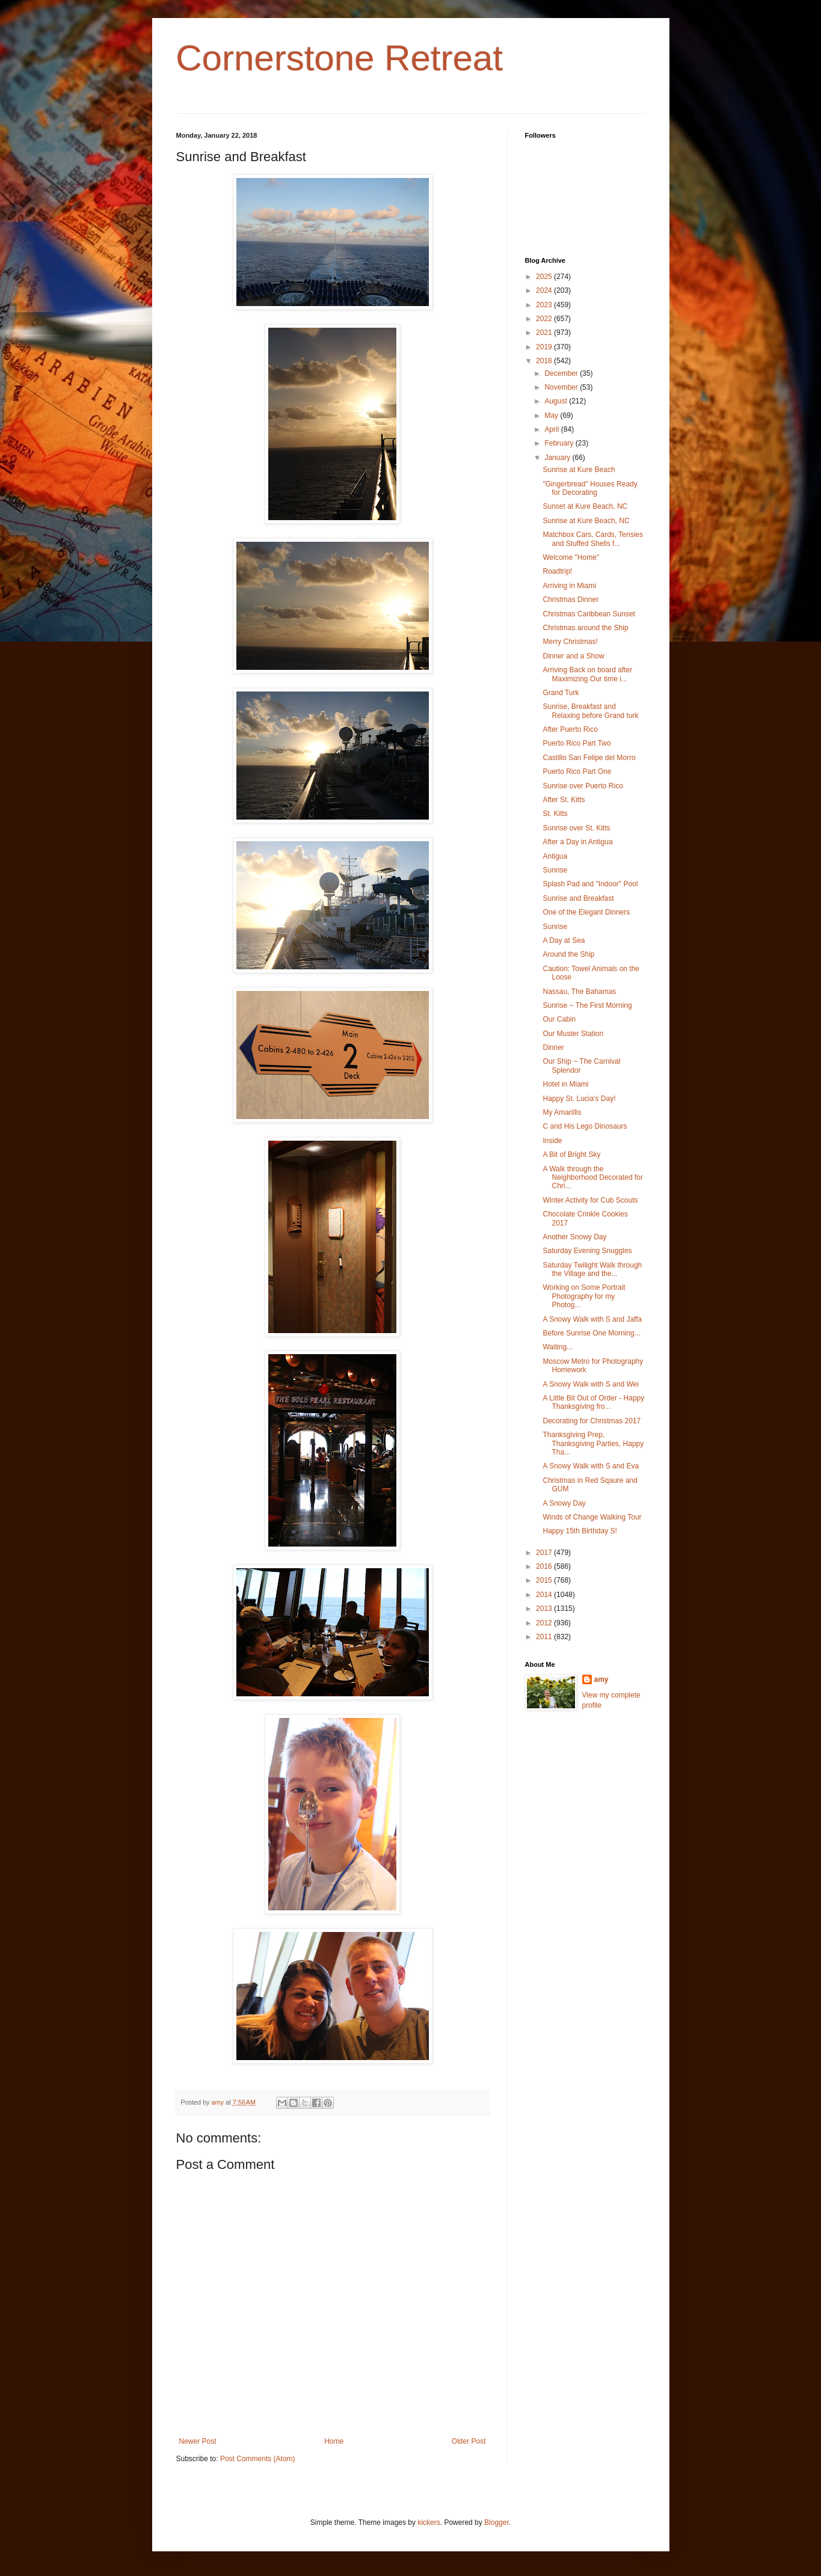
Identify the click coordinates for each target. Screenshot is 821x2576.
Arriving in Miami (569, 585)
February (559, 443)
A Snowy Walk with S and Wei (590, 1384)
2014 (545, 1594)
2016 (545, 1566)
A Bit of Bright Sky (571, 1154)
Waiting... (558, 1347)
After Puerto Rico (570, 729)
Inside (552, 1140)
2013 (545, 1608)
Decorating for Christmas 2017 (592, 1421)
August (556, 401)
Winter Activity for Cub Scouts (590, 1200)
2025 (545, 276)
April (552, 429)
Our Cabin (559, 1019)
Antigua (555, 856)
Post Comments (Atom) (257, 2459)
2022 (545, 318)
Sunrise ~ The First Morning (587, 1005)
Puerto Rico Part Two (576, 743)
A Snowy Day (564, 1503)
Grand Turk (561, 692)
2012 (545, 1623)
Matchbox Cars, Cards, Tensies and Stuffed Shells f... (593, 538)
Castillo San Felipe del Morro (589, 757)
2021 (545, 332)
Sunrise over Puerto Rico (583, 786)
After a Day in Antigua (577, 842)
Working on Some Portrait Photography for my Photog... (584, 1296)
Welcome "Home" (571, 557)
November (562, 387)
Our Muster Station (573, 1033)
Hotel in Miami (565, 1084)
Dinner (553, 1047)
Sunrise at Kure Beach (579, 469)
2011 (545, 1637)
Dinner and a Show (573, 656)
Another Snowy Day (574, 1237)
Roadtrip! (557, 571)
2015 (545, 1580)
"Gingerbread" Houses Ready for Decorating (590, 488)
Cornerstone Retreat (339, 58)
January (558, 457)
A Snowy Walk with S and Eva (591, 1466)
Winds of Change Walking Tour (592, 1517)
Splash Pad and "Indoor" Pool (590, 884)
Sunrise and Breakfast (578, 898)
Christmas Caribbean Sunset (589, 614)
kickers (428, 2522)
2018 (545, 361)
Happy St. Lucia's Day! (579, 1098)
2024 (545, 290)
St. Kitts (555, 813)
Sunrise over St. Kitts (576, 828)
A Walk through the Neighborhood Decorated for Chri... (592, 1178)
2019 (545, 347)
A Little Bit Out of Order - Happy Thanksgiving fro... (593, 1402)
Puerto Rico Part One (577, 771)
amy (601, 1679)
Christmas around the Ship (585, 628)
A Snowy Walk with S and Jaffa (592, 1319)
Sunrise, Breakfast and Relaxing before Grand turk (590, 710)
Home (333, 2441)
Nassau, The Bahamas (579, 991)
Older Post (469, 2441)
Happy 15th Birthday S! (580, 1531)
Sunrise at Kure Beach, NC (586, 521)
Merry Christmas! (570, 641)
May (552, 415)
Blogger (496, 2522)
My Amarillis (562, 1112)
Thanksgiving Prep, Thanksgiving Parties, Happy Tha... (593, 1443)
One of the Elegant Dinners (586, 912)
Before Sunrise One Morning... (591, 1333)
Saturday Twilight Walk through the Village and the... (592, 1269)
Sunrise (555, 870)
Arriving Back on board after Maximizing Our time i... (587, 674)
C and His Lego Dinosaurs (585, 1126)
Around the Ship (568, 954)
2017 (545, 1552)
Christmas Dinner (570, 599)
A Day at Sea (564, 940)
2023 (545, 305)
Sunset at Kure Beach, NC (585, 506)
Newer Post (198, 2441)
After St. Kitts (564, 800)
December (562, 373)
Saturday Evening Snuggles (587, 1251)
